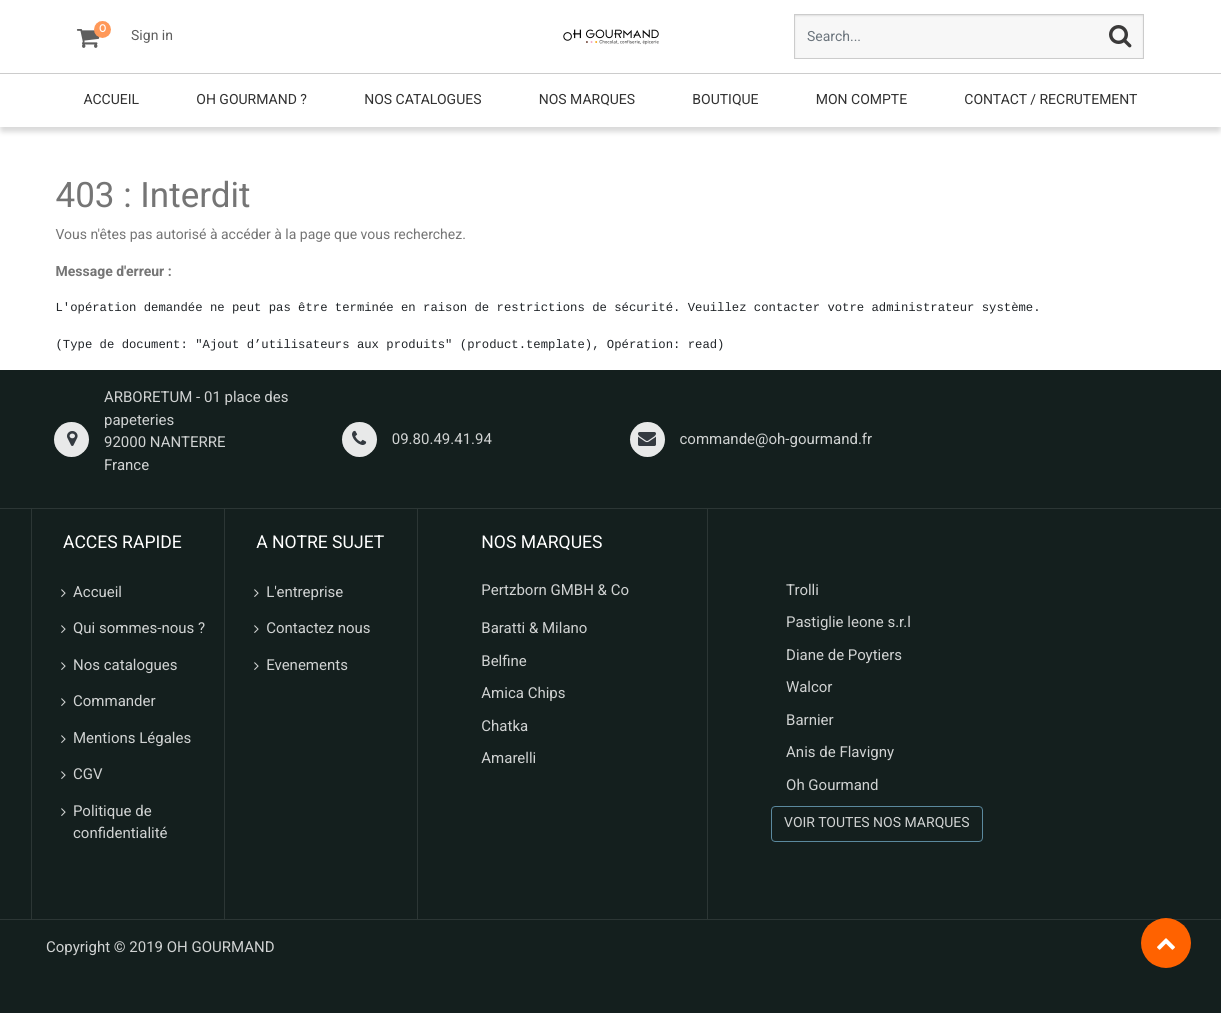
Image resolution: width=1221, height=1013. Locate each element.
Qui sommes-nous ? (139, 628)
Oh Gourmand (832, 785)
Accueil (97, 592)
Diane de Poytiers (844, 655)
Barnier (810, 720)
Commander (114, 701)
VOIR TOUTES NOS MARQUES (877, 823)
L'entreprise (304, 592)
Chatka (504, 726)
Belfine (504, 661)
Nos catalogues (125, 665)
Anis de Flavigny (840, 752)
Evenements (307, 665)
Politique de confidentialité (120, 822)
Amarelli (508, 758)
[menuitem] (111, 100)
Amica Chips (523, 693)
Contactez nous (318, 628)
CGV (88, 774)
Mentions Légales (132, 738)
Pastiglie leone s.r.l (850, 622)
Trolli (802, 590)
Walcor (809, 687)
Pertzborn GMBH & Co (555, 590)
